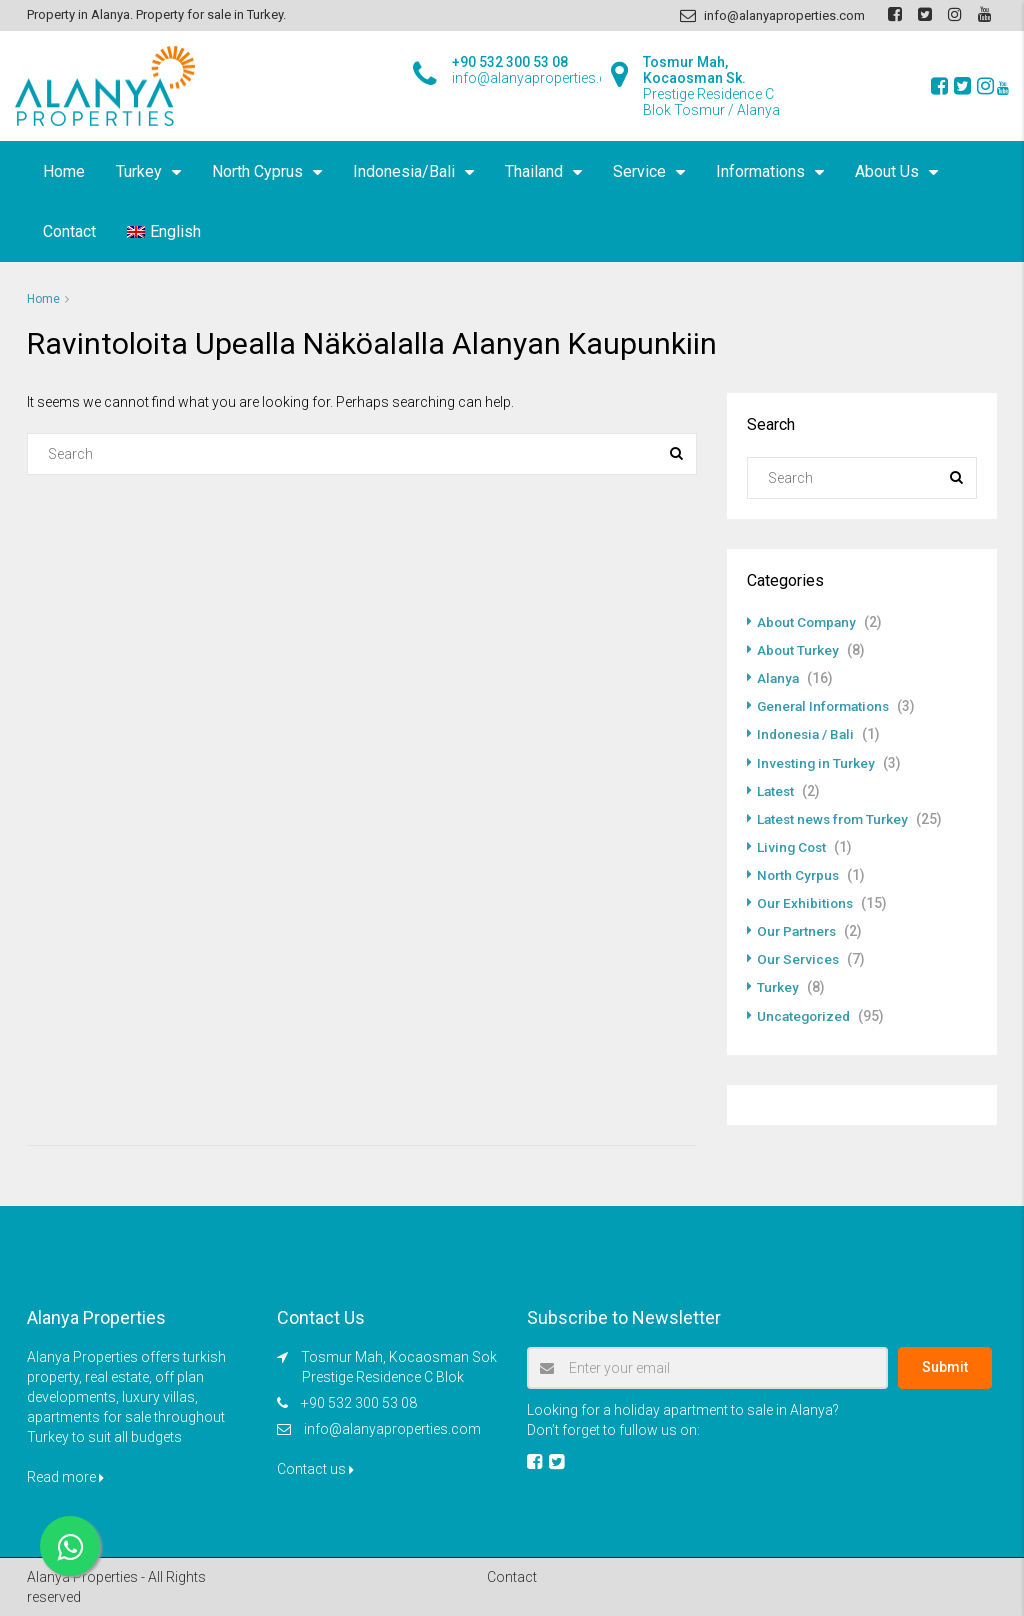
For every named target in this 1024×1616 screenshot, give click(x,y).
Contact (69, 231)
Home (64, 171)
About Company (808, 622)
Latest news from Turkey (836, 818)
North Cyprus (257, 171)
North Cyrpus (800, 874)
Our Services (799, 958)
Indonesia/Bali (404, 171)
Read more (65, 1475)
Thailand (534, 171)
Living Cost (793, 846)
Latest (776, 790)
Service (639, 171)
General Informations (827, 706)
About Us (887, 171)
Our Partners (799, 930)
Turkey (139, 171)
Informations (760, 171)
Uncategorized (806, 1014)
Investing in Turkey (817, 762)
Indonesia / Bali (808, 734)
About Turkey (799, 650)
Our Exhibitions (806, 902)
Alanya (779, 678)
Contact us (315, 1467)
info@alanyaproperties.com (392, 1427)
